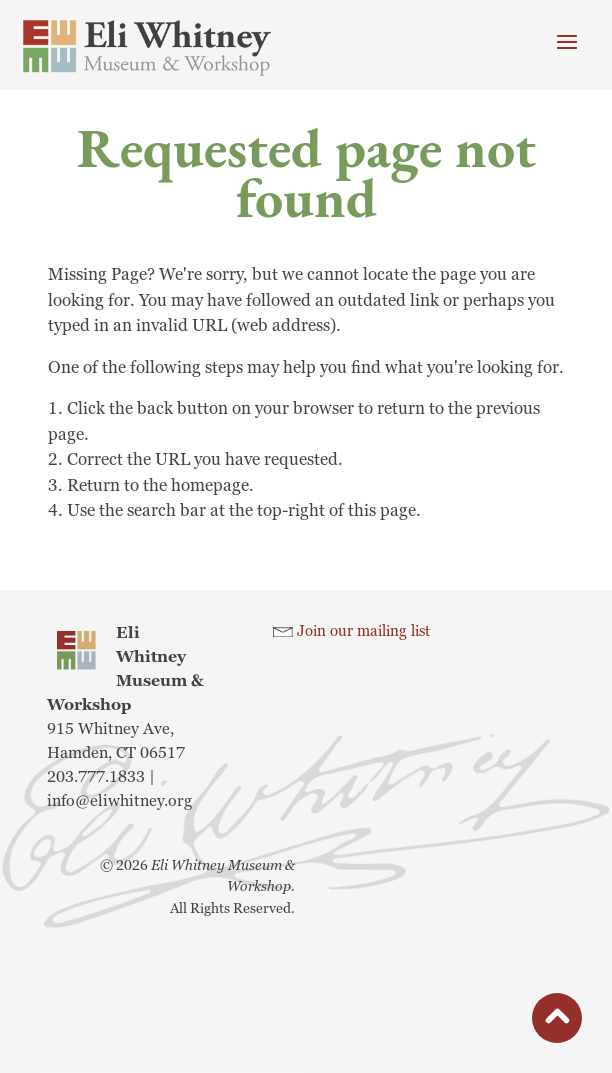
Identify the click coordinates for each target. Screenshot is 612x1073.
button (557, 1023)
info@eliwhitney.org (119, 801)
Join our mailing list (363, 631)
